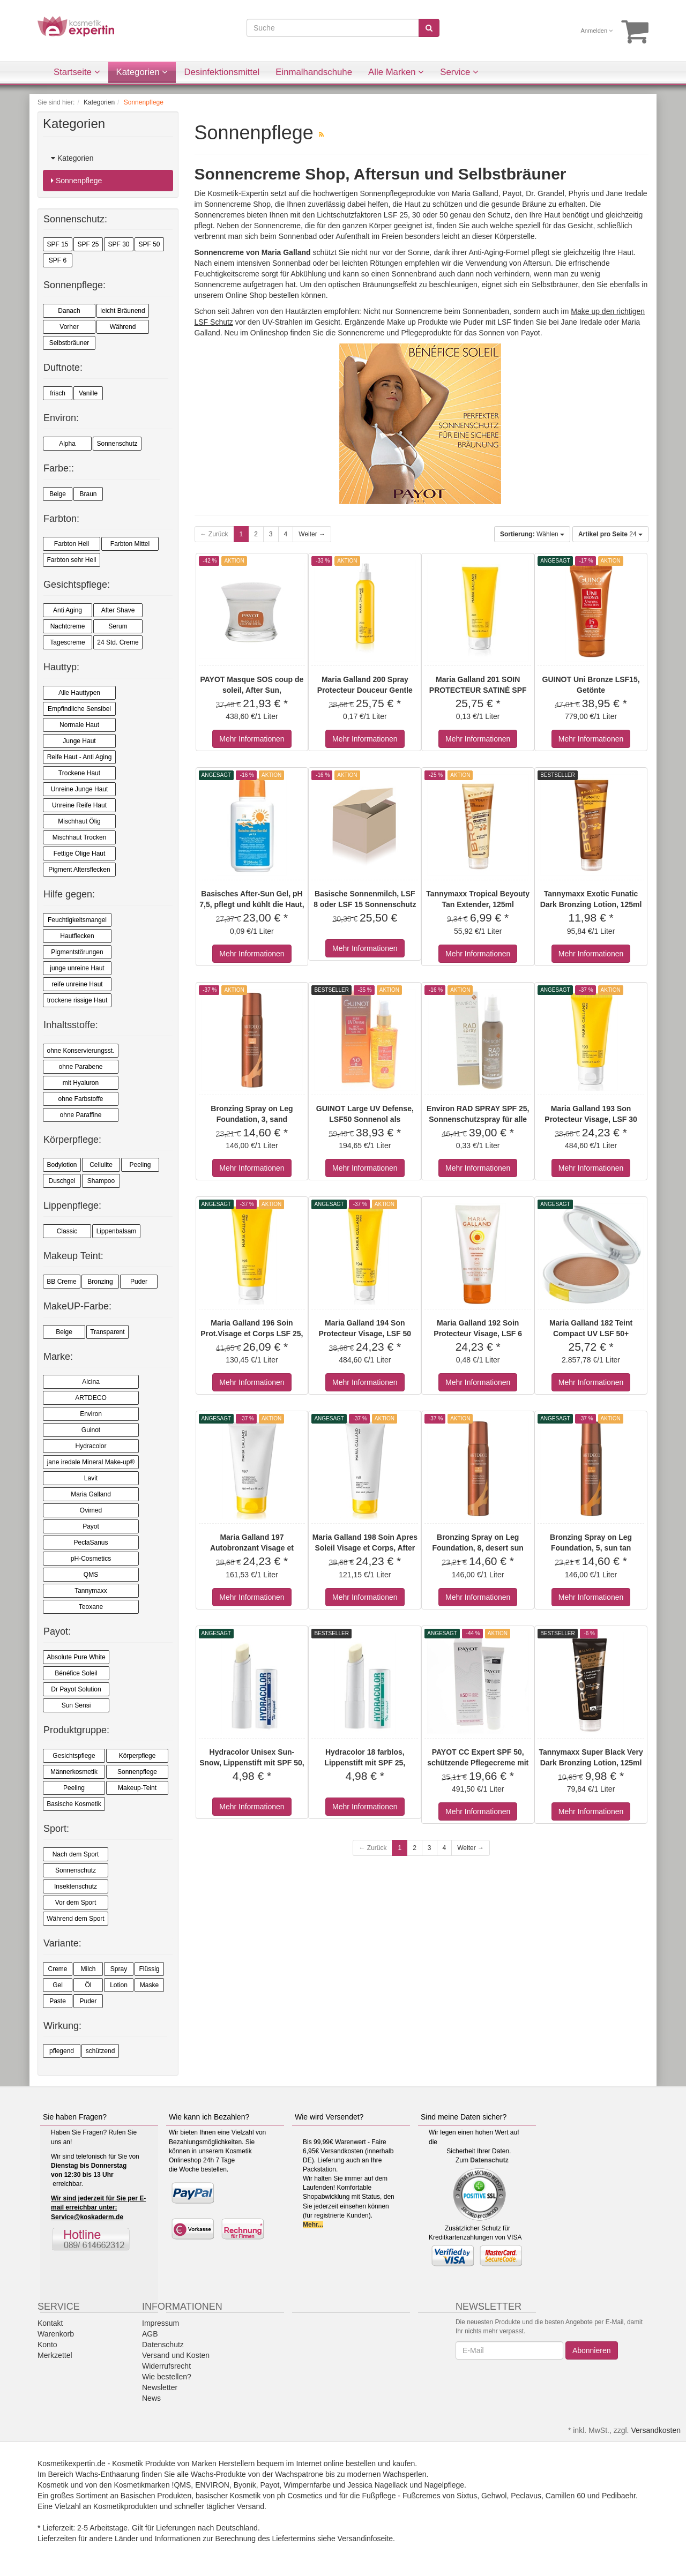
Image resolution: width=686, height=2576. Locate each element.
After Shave (118, 610)
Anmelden (597, 30)
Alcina (91, 1382)
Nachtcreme (67, 626)
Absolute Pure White (76, 1657)
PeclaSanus (90, 1542)
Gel (58, 1985)
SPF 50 (149, 244)
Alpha (67, 443)
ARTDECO (90, 1398)
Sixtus (467, 2495)
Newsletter (159, 2387)
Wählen (532, 534)
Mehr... (313, 2224)
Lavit (91, 1478)
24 (610, 534)
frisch (57, 393)
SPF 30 (118, 244)
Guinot (90, 1430)
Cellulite (101, 1165)
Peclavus (526, 2495)
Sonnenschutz (116, 443)
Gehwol (493, 2495)
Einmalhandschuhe (313, 72)
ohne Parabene (80, 1066)
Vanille (88, 393)
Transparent (107, 1332)
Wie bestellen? (166, 2376)
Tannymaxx (90, 1590)
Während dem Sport (75, 1918)
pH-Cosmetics (91, 1558)
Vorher (68, 327)
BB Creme (61, 1281)
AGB (150, 2334)
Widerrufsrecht (166, 2366)
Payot (91, 1526)
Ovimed (91, 1510)
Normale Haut (79, 725)
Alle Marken (396, 72)
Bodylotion (62, 1165)
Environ (91, 1414)
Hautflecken (77, 936)
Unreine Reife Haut (79, 805)
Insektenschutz (75, 1886)
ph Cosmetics (300, 2495)
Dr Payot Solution (76, 1689)
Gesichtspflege (74, 1755)
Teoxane (91, 1607)
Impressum (160, 2323)
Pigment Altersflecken (79, 869)
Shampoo (101, 1181)
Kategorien (142, 72)
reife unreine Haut (76, 984)
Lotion (119, 1985)
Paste (57, 2001)
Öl (88, 1985)
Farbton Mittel (130, 544)
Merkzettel (55, 2355)
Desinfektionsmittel (221, 72)
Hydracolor (90, 1446)
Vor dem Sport (75, 1902)
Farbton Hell (71, 544)
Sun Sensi (76, 1705)
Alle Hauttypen (79, 693)
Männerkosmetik (74, 1772)
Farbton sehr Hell (71, 560)
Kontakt (50, 2323)
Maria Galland (91, 1494)
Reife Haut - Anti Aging (79, 757)
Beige (57, 494)
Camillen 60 (565, 2495)
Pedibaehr (619, 2495)
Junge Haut (79, 741)
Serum (117, 626)
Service (459, 72)
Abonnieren (591, 2350)
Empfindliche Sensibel (79, 709)
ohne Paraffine (81, 1115)
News (151, 2398)
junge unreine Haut (77, 968)
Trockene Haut (79, 773)
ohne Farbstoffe (80, 1099)
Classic (67, 1231)
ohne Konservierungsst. (80, 1050)
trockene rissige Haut (77, 1000)
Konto (47, 2344)
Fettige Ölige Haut (80, 853)
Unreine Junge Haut (79, 789)
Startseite (77, 72)
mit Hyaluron (81, 1083)
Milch (87, 1969)
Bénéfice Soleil (76, 1673)
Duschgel (61, 1181)
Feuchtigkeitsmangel (77, 920)
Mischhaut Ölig (79, 821)
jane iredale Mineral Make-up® (91, 1462)
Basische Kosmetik (74, 1804)
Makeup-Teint (137, 1788)
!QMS (181, 2485)
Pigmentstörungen (77, 952)
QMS (91, 1574)
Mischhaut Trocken (80, 837)
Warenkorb (56, 2334)
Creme (57, 1969)
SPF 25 (88, 244)
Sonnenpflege (76, 180)
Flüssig (149, 1969)
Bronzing (100, 1281)
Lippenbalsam (116, 1231)
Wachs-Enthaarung (107, 2474)
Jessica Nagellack (377, 2485)
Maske (149, 1985)
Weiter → (312, 534)
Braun (87, 494)
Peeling (140, 1165)
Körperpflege (137, 1755)
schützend (100, 2051)
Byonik (245, 2485)
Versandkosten (656, 2430)
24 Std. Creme (117, 642)
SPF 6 (57, 260)
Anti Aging (67, 610)
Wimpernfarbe (307, 2485)
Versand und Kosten (176, 2355)
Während (123, 327)
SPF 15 (57, 244)
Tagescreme (67, 642)
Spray (118, 1969)
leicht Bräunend (122, 310)
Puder (138, 1281)
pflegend (61, 2051)
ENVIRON (212, 2485)
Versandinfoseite (365, 2538)
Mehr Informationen (251, 739)
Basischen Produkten (156, 2495)
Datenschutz (489, 2160)
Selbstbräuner (69, 343)
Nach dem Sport (76, 1854)
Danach (69, 310)
